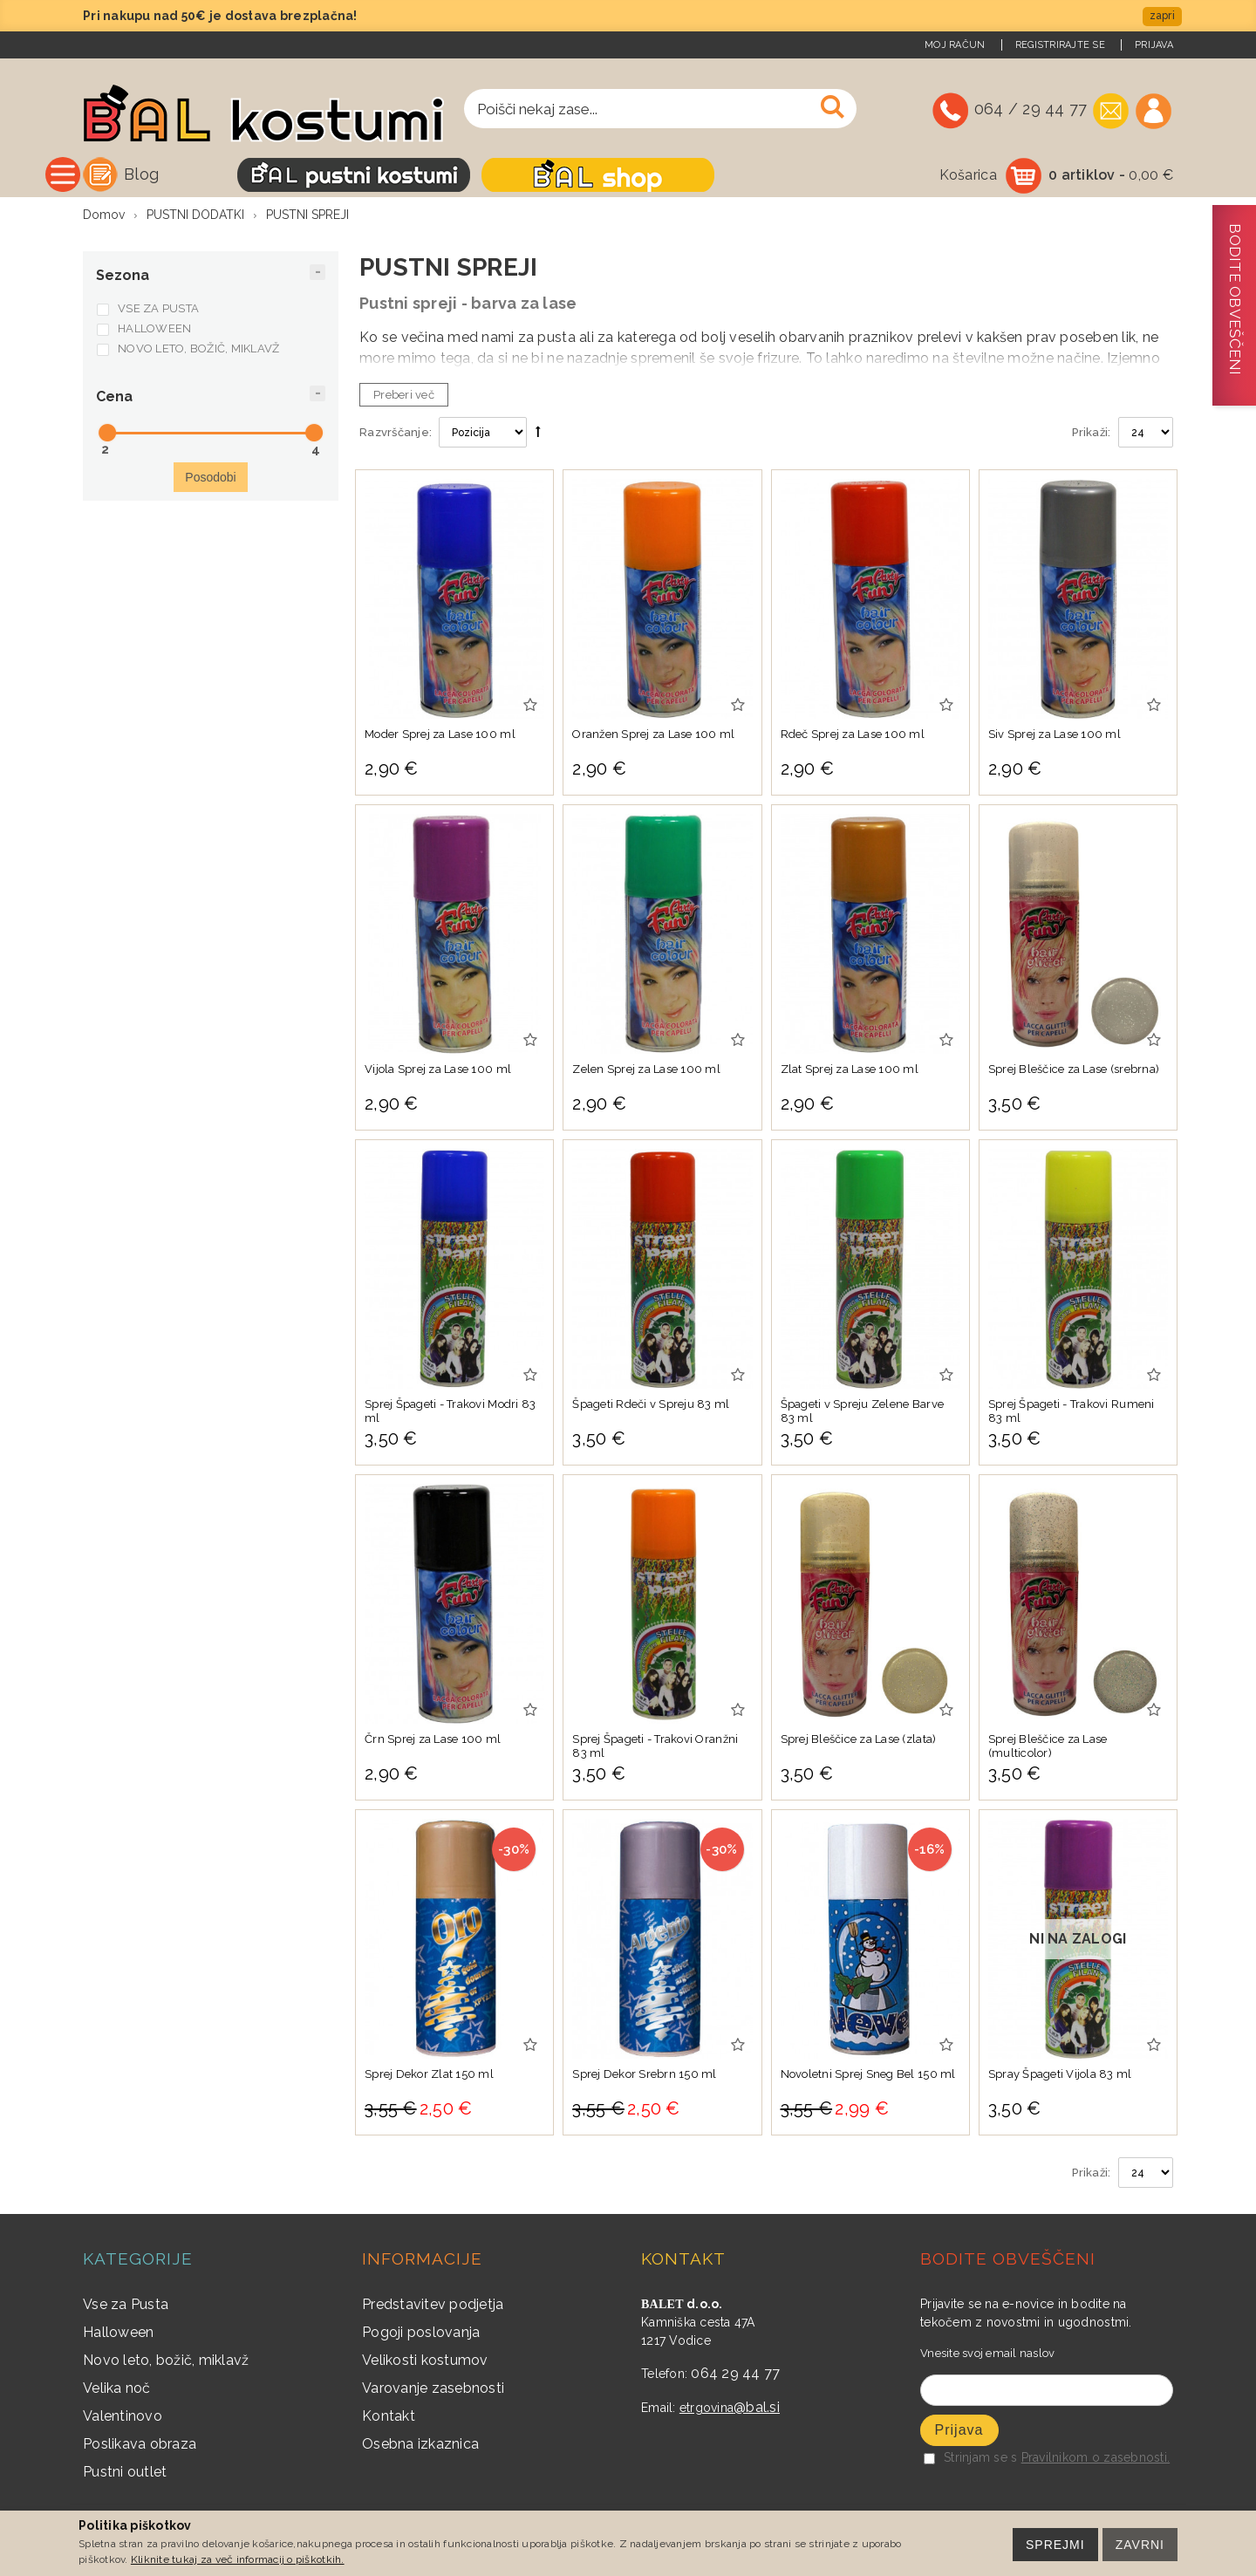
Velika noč (117, 2389)
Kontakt (388, 2417)
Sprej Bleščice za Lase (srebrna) (1073, 1070)
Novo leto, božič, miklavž (166, 2362)
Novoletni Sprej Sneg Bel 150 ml (868, 2075)
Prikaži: (1091, 434)
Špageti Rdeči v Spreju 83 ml (650, 1405)
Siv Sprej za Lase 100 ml (1054, 735)
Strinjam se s (970, 2459)
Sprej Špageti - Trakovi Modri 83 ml (450, 1412)
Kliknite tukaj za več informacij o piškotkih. (238, 2559)
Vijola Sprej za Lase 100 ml (438, 1070)
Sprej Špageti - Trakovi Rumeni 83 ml (1071, 1412)
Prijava (1154, 45)
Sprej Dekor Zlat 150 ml (429, 2075)
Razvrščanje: (395, 434)
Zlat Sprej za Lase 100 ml (850, 1070)
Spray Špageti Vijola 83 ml (1060, 2075)
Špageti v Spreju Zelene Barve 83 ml (863, 1412)
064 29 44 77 (735, 2375)
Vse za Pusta (125, 2306)
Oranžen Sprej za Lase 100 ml (653, 735)
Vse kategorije (191, 174)
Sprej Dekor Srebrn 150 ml (644, 2075)
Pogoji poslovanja (421, 2334)
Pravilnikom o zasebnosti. (1096, 2459)
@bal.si (757, 2409)
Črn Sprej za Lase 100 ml (433, 1740)
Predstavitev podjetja (432, 2306)
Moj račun (955, 45)
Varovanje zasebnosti (433, 2389)
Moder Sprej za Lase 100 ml (440, 735)
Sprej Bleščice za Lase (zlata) (859, 1740)
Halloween (118, 2334)
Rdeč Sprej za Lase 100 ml (853, 735)
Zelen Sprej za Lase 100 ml (646, 1070)
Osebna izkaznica (420, 2445)
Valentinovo (122, 2417)
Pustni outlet (125, 2473)
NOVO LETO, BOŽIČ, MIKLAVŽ (199, 350)
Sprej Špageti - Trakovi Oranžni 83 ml (655, 1747)
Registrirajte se (1060, 45)
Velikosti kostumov (425, 2362)
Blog (322, 174)
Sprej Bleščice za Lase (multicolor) (1048, 1747)
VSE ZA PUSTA (158, 310)
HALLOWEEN (154, 330)
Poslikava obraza (139, 2445)
